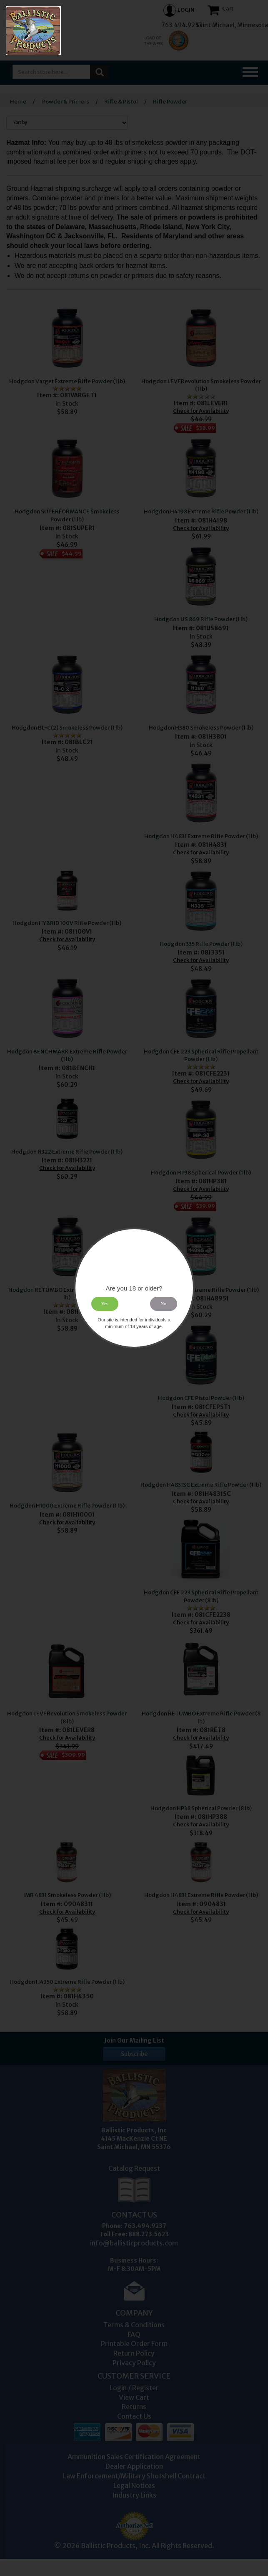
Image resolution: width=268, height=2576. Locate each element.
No (163, 1303)
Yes (104, 1303)
